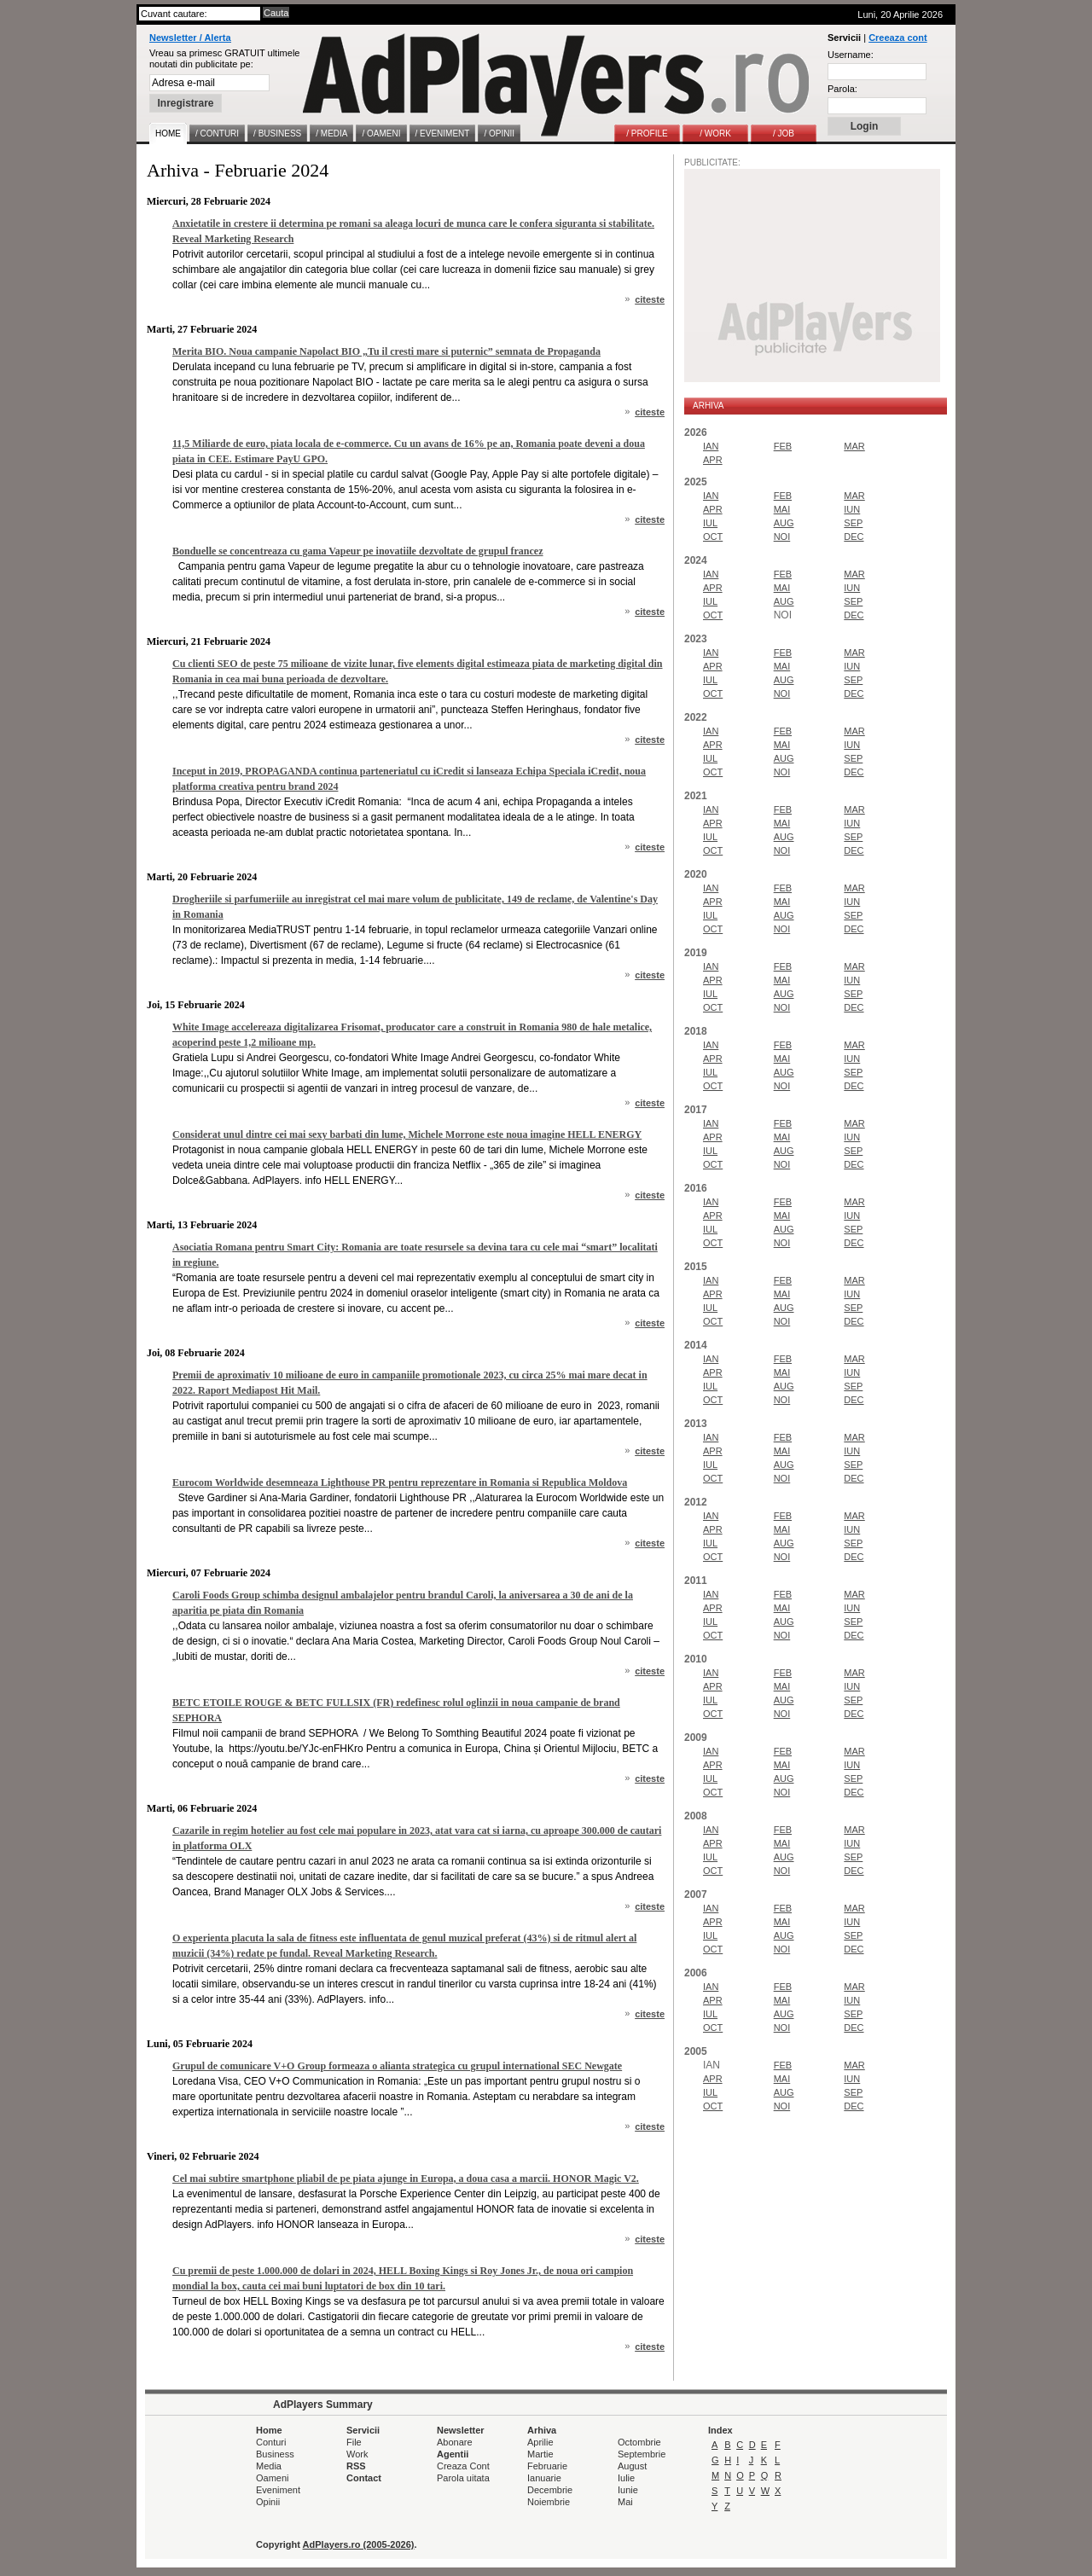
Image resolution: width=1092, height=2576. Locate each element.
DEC (853, 536)
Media (269, 2466)
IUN (852, 509)
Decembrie (549, 2490)
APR (713, 460)
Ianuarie (544, 2478)
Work (357, 2454)
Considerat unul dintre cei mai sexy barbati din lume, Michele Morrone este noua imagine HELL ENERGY (407, 1134)
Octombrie (639, 2442)
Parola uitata (463, 2478)
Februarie (547, 2466)
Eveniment (278, 2490)
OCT (713, 536)
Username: (851, 54)
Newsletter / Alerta (190, 37)
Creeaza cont (897, 37)
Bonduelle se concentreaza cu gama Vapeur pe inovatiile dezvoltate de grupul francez (357, 551)
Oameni (272, 2478)
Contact (363, 2478)
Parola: (842, 89)
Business (275, 2454)
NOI (782, 536)
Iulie (626, 2478)
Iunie (628, 2490)
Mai (625, 2502)
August (632, 2466)
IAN (710, 446)
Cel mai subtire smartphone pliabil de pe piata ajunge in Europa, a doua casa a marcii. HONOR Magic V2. (405, 2178)
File (354, 2442)
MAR (854, 446)
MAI (782, 509)
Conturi (271, 2442)
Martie (540, 2454)
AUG (784, 523)
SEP (853, 523)
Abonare (455, 2442)
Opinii (268, 2502)
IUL (710, 523)
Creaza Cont (463, 2466)
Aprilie (540, 2442)
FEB (783, 446)
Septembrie (641, 2454)
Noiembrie (548, 2502)
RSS (356, 2466)
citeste (650, 299)
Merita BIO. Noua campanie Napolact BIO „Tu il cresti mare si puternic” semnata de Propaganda (386, 351)
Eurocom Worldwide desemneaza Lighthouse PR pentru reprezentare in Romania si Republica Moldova (399, 1482)
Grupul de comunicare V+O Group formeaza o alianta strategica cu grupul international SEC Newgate (397, 2066)
